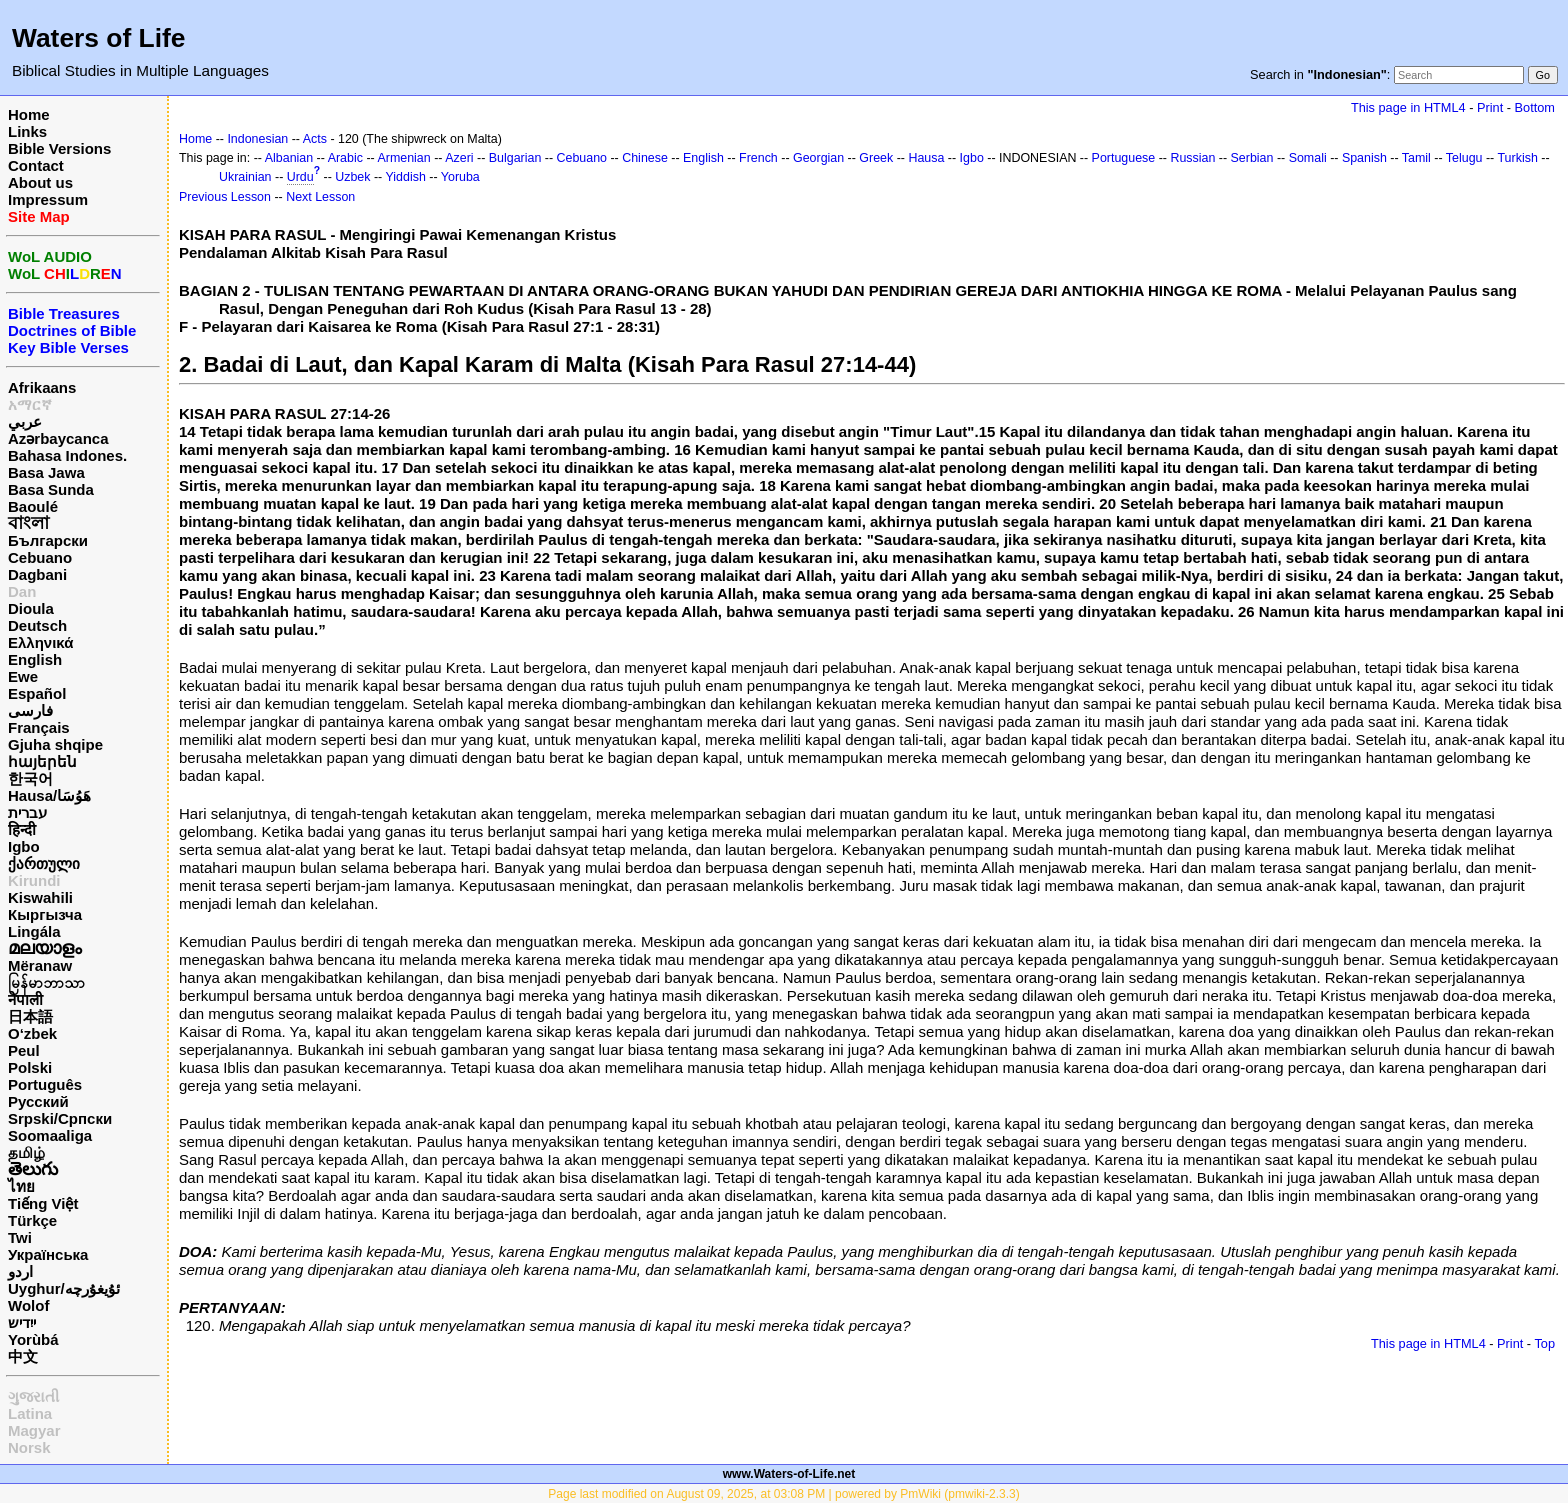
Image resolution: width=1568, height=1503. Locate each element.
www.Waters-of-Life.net (789, 1474)
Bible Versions (59, 148)
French (758, 158)
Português (45, 1084)
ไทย (21, 1186)
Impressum (48, 199)
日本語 (30, 1016)
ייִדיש (22, 1322)
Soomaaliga (50, 1135)
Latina (30, 1413)
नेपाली (25, 999)
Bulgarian (515, 158)
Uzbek (352, 177)
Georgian (818, 158)
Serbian (1252, 158)
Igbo (24, 846)
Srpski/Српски (60, 1118)
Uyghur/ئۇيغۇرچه (64, 1288)
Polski (30, 1067)
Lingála (34, 931)
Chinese (645, 158)
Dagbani (37, 574)
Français (39, 727)
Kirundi (34, 880)
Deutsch (37, 625)
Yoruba (460, 177)
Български (48, 540)
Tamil (1416, 158)
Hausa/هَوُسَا (49, 795)
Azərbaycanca (58, 438)
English (35, 659)
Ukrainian (245, 177)
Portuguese (1124, 158)
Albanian (289, 158)
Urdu (300, 177)
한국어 (30, 778)
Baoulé (33, 506)
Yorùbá (33, 1339)
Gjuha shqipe (55, 744)
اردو (20, 1271)
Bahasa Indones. (67, 455)
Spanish (1364, 158)
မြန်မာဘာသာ (46, 982)
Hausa (926, 158)
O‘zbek (32, 1033)
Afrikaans (42, 387)
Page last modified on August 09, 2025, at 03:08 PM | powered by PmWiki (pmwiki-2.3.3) (783, 1494)
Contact (36, 165)
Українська (48, 1254)
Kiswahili (40, 897)
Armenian (403, 158)
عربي (25, 421)
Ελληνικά (40, 642)
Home (29, 114)
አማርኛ (30, 404)
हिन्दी (22, 829)
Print (1490, 107)
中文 (23, 1356)
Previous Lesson (225, 197)
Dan (22, 591)
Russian (1192, 158)
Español (37, 693)
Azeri (459, 158)
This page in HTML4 (1408, 107)
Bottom (1535, 107)
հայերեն (42, 761)
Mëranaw (40, 965)
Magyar (34, 1430)
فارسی (30, 710)
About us (40, 182)
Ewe (23, 676)
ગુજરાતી (33, 1396)
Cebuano (40, 557)
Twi (20, 1237)
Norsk (29, 1447)
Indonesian (257, 139)
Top (1544, 1343)
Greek (876, 158)
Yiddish (406, 177)
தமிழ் (26, 1152)
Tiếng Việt (43, 1203)
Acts (315, 139)
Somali (1308, 158)
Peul (24, 1050)
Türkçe (32, 1220)
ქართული (44, 863)
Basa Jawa (46, 472)
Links (27, 131)
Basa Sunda (51, 489)
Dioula (31, 608)
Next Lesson (320, 197)
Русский (38, 1101)
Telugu (1464, 158)
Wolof (28, 1305)
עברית (27, 812)
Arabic (345, 158)
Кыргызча (45, 914)
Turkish (1517, 158)
